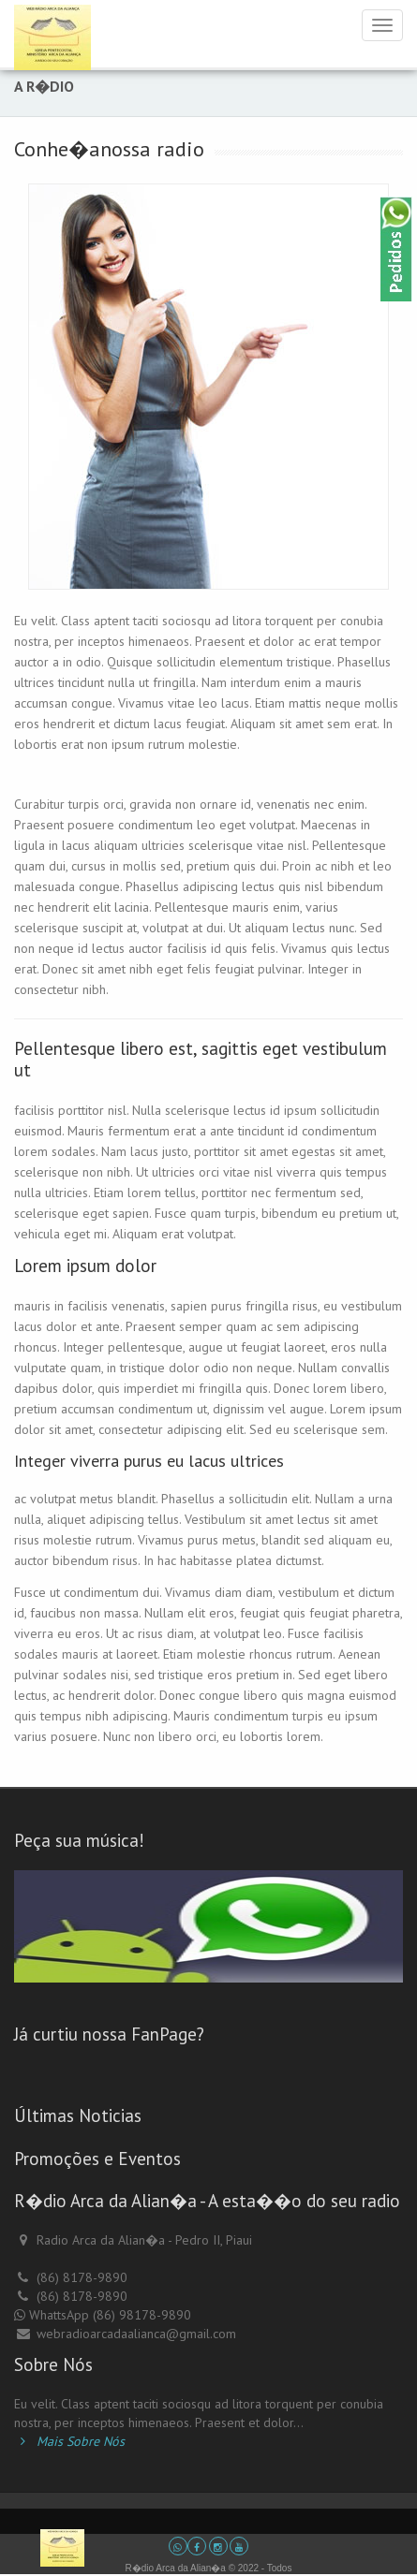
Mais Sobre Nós (69, 2441)
